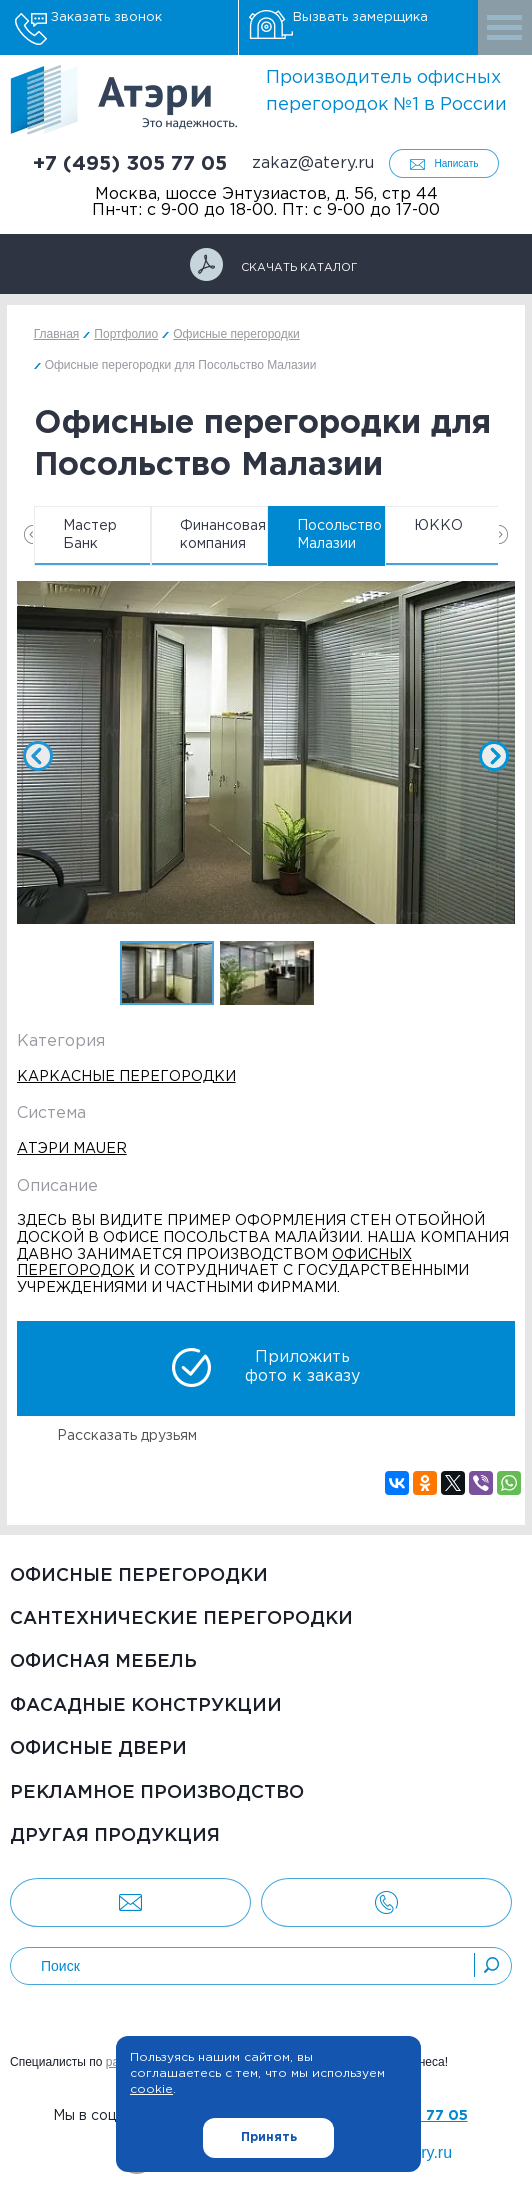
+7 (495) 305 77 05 (130, 164)
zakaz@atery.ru (313, 163)
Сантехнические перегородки (181, 1619)
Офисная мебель (103, 1662)
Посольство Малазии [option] (339, 535)
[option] (266, 756)
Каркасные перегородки (126, 1077)
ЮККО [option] (438, 526)
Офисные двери (98, 1749)
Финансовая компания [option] (223, 535)
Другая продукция (115, 1836)
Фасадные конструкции (146, 1706)
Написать (457, 163)
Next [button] (503, 534)
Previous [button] (28, 534)
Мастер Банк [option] (90, 535)
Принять (269, 2137)
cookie (151, 2089)
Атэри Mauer (72, 1149)
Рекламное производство (157, 1793)
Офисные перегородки (139, 1576)
